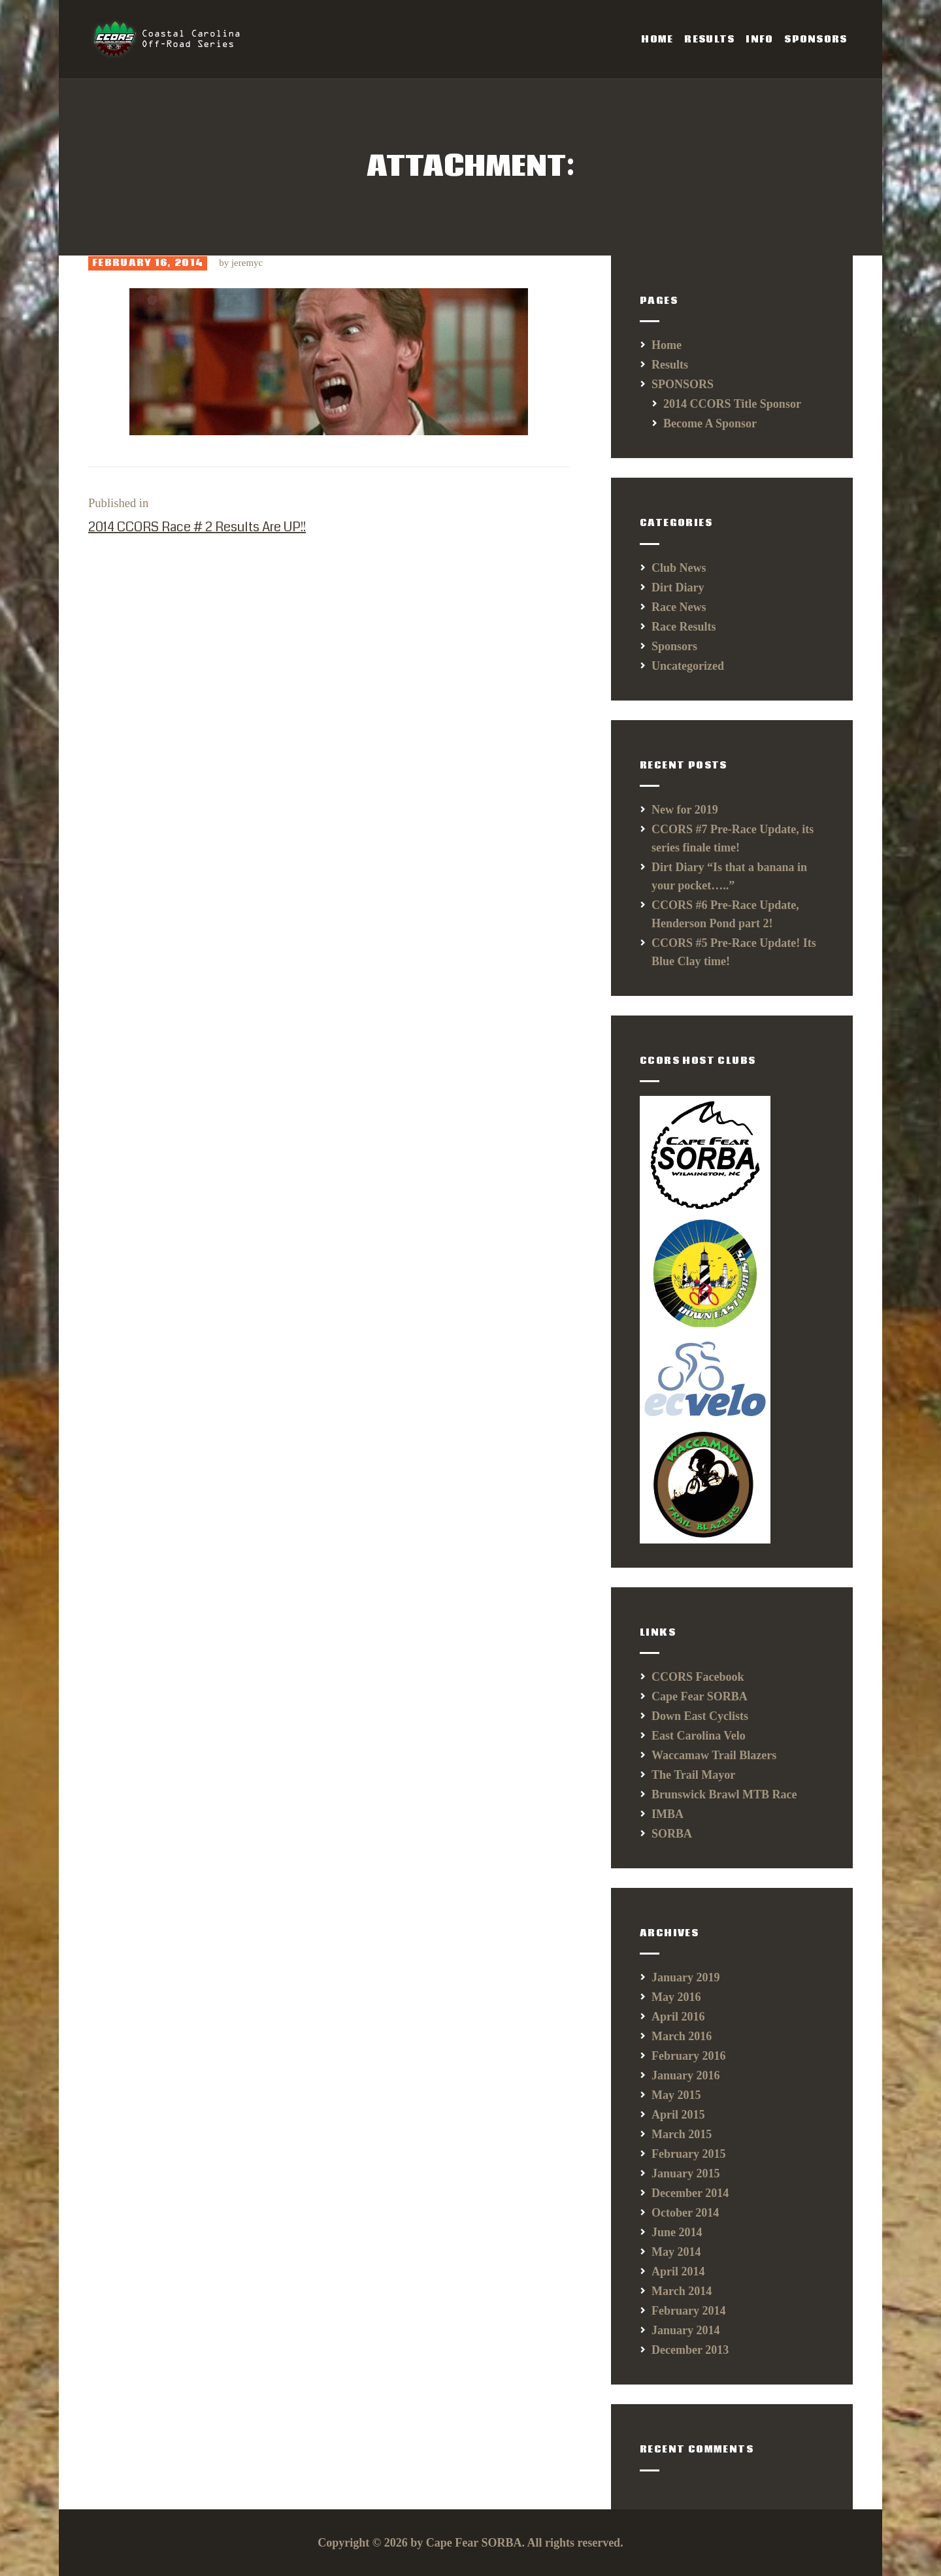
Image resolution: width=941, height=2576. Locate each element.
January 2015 (686, 2173)
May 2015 (676, 2095)
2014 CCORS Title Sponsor (732, 403)
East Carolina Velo (699, 1735)
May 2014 (676, 2251)
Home (667, 345)
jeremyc (247, 262)
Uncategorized (688, 665)
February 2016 (688, 2055)
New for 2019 (685, 809)
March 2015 (682, 2134)
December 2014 (690, 2193)
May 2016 (676, 1997)
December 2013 (690, 2349)
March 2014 (682, 2291)
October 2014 (685, 2212)
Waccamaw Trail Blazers (714, 1755)
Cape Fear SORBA (700, 1696)
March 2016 (682, 2036)
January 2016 (686, 2075)
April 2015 (678, 2114)
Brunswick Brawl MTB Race (724, 1794)
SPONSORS (683, 384)
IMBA (668, 1814)
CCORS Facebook (698, 1676)
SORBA (672, 1833)
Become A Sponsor (710, 423)
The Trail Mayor (693, 1774)
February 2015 (688, 2153)
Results (670, 364)
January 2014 (686, 2330)
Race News (679, 607)
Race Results (684, 626)
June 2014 (677, 2232)
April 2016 (678, 2016)
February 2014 (688, 2310)
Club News (679, 567)
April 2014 (678, 2271)
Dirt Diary (678, 587)
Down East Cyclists (700, 1716)
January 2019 (686, 1977)
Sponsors (674, 646)
